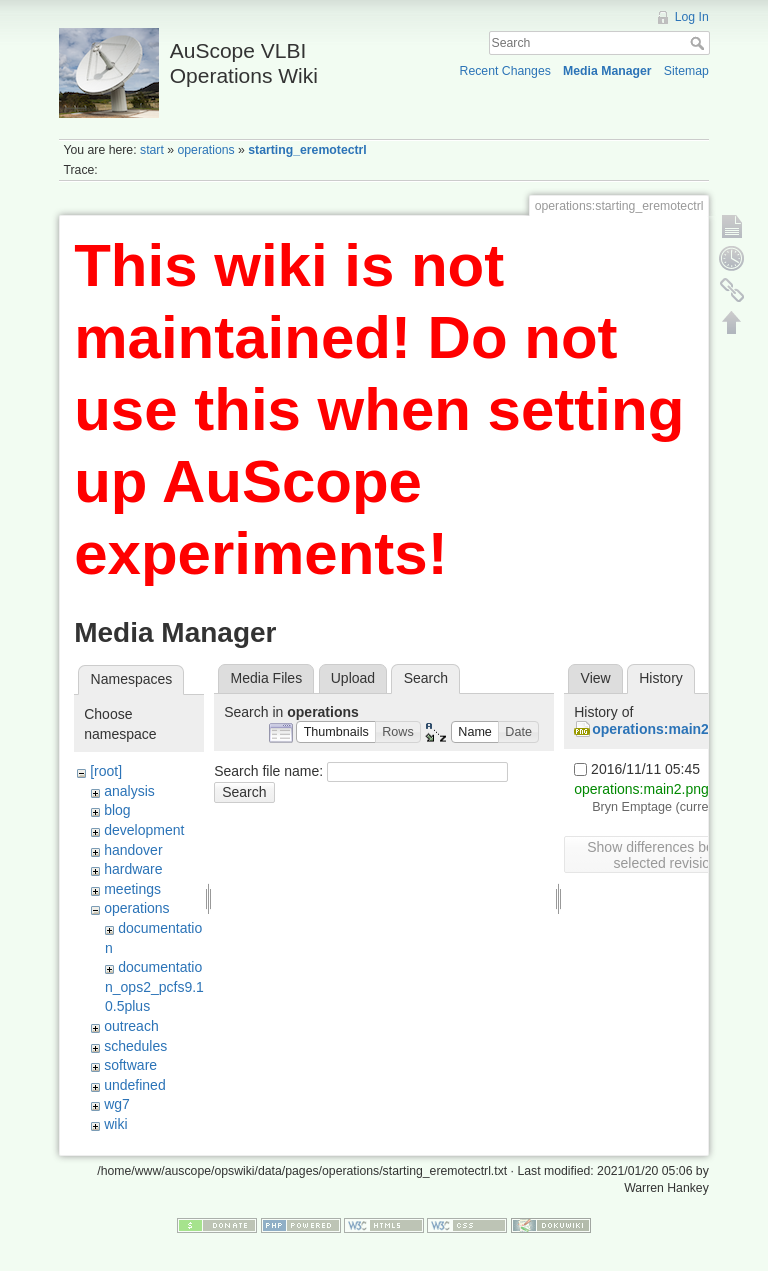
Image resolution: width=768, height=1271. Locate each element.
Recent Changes (505, 71)
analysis (129, 791)
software (130, 1065)
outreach (131, 1026)
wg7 (117, 1104)
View (596, 678)
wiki (115, 1124)
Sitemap (686, 71)
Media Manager (607, 71)
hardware (133, 869)
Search (699, 43)
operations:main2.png (665, 729)
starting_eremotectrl (307, 150)
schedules (135, 1046)
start (152, 150)
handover (133, 850)
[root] (106, 771)
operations (205, 150)
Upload (353, 678)
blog (117, 810)
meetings (132, 889)
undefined (135, 1085)
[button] (336, 732)
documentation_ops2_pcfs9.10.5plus (154, 986)
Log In (692, 17)
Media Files (267, 678)
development (144, 830)
